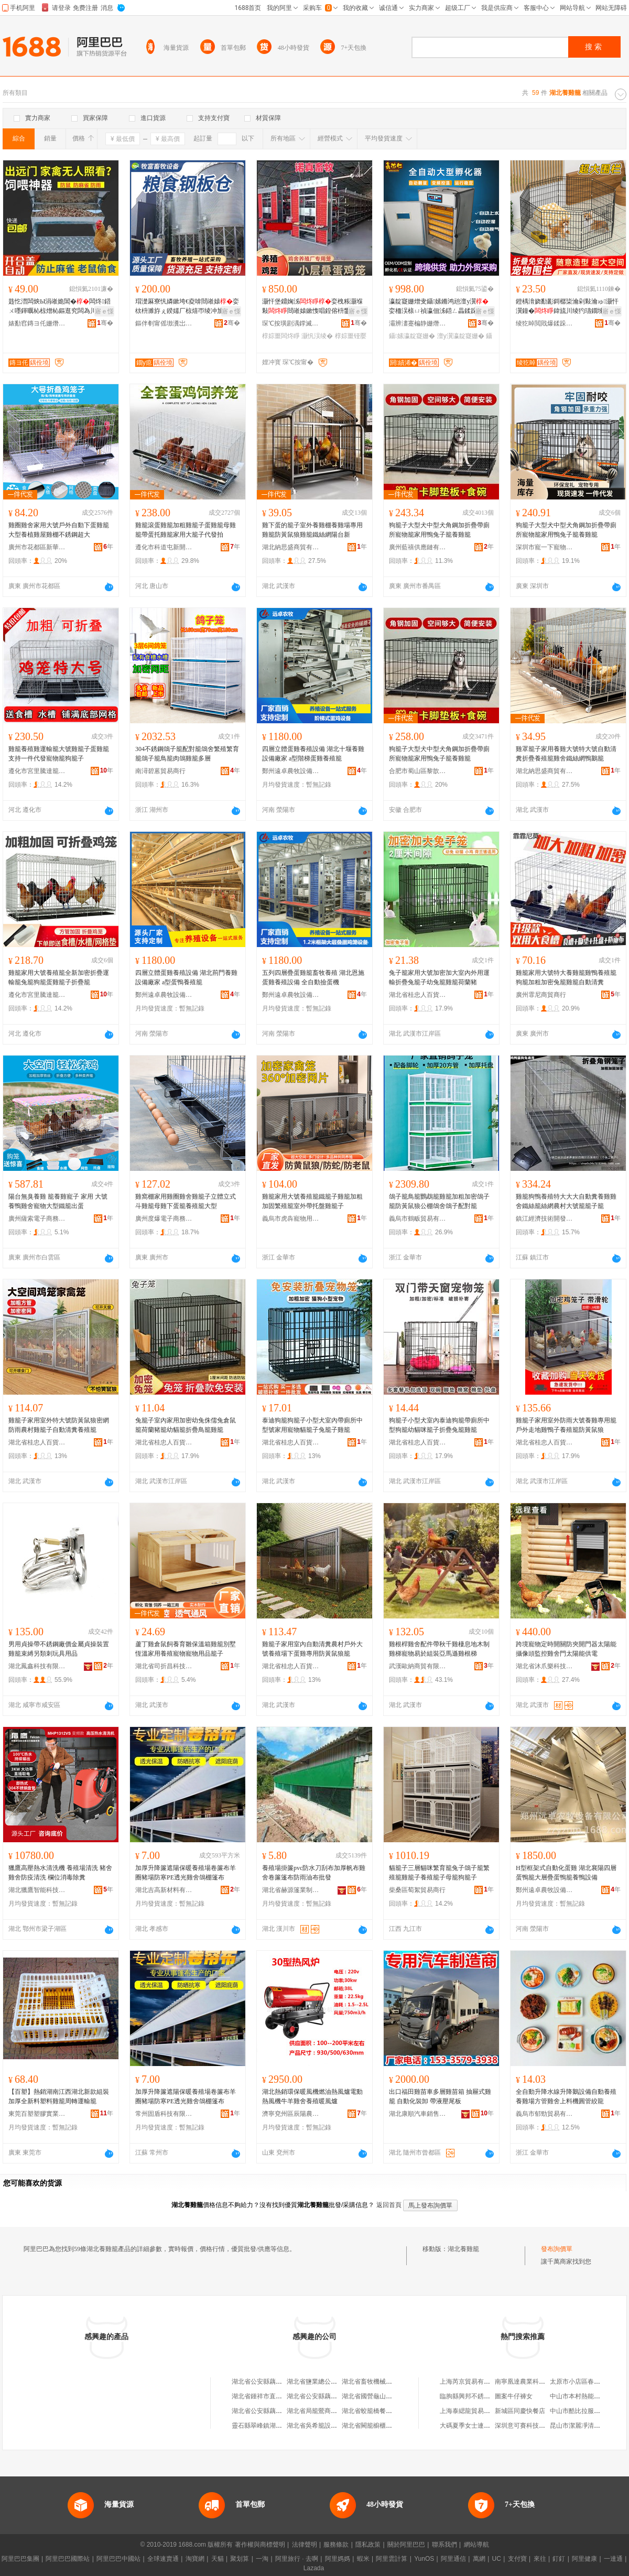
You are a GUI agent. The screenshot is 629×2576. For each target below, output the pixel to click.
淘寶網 (195, 2558)
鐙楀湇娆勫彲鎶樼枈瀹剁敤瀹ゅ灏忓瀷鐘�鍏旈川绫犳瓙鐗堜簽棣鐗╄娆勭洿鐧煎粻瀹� (567, 307)
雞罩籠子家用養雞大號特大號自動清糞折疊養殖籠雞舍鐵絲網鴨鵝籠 (566, 753)
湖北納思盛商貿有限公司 (291, 547)
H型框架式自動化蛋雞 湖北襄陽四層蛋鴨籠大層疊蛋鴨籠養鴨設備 (566, 1872)
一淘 (262, 2558)
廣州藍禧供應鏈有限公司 (418, 547)
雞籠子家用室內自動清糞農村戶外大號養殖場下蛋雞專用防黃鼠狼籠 (312, 1648)
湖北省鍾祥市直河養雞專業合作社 (279, 2396)
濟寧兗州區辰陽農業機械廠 (291, 2113)
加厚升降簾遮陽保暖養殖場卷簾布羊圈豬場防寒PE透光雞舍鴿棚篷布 (185, 1872)
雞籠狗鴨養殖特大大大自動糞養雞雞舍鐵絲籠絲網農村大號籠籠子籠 (566, 1201)
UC (496, 2558)
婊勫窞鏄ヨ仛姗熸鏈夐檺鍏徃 (37, 323)
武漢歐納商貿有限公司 (418, 1666)
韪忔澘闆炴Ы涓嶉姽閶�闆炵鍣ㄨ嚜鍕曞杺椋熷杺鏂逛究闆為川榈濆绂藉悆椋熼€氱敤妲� (59, 307)
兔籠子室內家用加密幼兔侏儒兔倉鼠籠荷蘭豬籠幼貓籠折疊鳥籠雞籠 (185, 1425)
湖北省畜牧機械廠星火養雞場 (383, 2381)
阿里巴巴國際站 (68, 2558)
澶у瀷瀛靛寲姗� (460, 336)
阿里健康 (584, 2558)
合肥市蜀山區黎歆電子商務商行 (418, 771)
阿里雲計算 (391, 2558)
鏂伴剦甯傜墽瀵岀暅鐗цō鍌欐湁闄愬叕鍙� (164, 323)
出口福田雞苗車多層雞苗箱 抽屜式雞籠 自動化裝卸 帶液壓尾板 (440, 2096)
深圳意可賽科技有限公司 (529, 2425)
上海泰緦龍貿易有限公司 (474, 2411)
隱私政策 (368, 2544)
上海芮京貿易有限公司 (471, 2381)
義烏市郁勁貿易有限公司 (544, 2113)
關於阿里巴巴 (406, 2544)
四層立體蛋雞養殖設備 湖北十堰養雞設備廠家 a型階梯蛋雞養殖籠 (313, 753)
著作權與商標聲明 (260, 2544)
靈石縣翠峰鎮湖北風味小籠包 (272, 2425)
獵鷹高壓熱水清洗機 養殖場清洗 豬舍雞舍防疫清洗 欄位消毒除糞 (60, 1872)
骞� (105, 323)
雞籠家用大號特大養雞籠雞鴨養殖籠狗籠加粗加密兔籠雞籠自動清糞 (566, 977)
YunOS (424, 2558)
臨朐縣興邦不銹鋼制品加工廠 (481, 2396)
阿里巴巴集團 (20, 2558)
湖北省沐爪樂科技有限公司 (544, 1666)
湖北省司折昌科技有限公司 (164, 1666)
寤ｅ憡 (104, 311)
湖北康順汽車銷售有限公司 (418, 2113)
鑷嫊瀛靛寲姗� (412, 336)
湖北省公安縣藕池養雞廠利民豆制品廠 (285, 2411)
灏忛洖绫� (317, 336)
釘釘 (558, 2558)
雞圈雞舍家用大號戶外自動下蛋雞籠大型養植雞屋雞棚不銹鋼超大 (58, 529)
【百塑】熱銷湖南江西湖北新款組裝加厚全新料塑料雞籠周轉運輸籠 (58, 2096)
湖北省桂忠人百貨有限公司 (418, 994)
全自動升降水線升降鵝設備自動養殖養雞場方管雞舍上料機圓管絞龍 (566, 2096)
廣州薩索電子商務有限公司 (37, 1218)
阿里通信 (453, 2558)
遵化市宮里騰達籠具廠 (37, 771)
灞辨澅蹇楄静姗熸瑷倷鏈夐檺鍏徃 (418, 323)
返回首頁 (389, 2205)
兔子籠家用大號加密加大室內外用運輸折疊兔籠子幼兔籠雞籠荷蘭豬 (439, 977)
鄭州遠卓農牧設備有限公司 (291, 771)
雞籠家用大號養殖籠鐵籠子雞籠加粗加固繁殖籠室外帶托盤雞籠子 (312, 1201)
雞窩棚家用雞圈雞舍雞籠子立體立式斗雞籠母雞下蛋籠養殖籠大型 (185, 1201)
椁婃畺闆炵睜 (281, 336)
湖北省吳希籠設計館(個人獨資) (330, 2425)
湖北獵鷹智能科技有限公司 (37, 1890)
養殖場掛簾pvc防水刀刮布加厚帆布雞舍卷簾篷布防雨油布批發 (313, 1872)
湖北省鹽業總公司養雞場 (321, 2381)
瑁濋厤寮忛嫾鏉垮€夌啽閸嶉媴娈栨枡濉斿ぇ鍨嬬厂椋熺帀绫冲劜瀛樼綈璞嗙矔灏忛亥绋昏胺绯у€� (187, 307)
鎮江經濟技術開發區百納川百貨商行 (544, 1218)
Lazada (313, 2568)
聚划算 (239, 2558)
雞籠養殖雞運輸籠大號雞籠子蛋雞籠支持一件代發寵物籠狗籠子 (58, 753)
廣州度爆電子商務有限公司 (164, 1218)
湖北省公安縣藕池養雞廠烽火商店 (334, 2396)
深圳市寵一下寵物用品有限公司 (544, 547)
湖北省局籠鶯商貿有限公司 (324, 2411)
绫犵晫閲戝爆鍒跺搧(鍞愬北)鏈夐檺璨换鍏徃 (544, 323)
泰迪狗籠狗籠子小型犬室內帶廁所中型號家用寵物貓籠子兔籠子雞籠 (312, 1425)
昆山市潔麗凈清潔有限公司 (587, 2425)
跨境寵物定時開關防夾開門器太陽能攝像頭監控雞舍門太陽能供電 (566, 1648)
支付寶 (517, 2558)
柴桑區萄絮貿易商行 (417, 1890)
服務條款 (336, 2544)
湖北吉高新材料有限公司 (164, 1890)
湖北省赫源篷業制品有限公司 (291, 1890)
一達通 (613, 2558)
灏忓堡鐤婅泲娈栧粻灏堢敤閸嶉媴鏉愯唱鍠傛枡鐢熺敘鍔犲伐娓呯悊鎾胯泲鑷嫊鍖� (312, 307)
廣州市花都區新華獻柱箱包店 (37, 547)
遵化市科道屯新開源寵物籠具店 (164, 547)
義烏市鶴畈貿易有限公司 (418, 1218)
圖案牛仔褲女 (514, 2396)
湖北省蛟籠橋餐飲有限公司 (379, 2411)
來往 (540, 2558)
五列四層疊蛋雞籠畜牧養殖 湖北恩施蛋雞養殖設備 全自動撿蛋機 (313, 977)
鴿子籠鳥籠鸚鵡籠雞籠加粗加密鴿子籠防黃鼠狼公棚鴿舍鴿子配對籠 (439, 1201)
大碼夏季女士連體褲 (468, 2425)
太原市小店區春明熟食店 (584, 2381)
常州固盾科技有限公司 (164, 2113)
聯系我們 (444, 2544)
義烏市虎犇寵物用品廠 (291, 1218)
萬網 (479, 2558)
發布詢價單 (556, 2249)
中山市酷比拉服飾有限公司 (587, 2411)
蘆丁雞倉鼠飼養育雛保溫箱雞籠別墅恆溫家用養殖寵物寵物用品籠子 (185, 1648)
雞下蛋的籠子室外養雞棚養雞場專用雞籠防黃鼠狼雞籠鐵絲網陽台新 (312, 529)
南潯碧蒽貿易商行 (160, 771)
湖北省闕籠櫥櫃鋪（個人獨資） (386, 2425)
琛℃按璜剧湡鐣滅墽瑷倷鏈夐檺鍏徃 (291, 323)
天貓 (217, 2558)
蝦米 (363, 2558)
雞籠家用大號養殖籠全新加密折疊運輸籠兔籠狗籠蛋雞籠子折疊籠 (58, 977)
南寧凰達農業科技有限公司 (532, 2381)
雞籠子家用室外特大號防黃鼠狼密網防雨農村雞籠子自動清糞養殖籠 (58, 1425)
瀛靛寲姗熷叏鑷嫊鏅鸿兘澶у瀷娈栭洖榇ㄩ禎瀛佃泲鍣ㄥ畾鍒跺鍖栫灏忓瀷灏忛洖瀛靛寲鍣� (440, 307)
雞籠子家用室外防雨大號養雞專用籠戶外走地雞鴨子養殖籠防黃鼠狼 (566, 1425)
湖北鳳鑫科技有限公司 (37, 1666)
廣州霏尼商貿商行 (541, 994)
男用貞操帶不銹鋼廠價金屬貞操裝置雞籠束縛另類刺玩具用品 (58, 1648)
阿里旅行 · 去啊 (296, 2558)
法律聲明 (304, 2544)
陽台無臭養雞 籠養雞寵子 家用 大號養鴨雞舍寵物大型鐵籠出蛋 (57, 1201)
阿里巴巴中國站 (118, 2558)
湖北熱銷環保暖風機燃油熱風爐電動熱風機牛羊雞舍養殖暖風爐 (312, 2096)
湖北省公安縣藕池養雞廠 (266, 2381)
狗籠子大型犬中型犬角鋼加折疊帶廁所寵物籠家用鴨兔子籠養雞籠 (439, 529)
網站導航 (476, 2544)
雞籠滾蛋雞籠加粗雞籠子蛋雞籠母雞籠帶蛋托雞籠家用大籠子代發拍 (185, 529)
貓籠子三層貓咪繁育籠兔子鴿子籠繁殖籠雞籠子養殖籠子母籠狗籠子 (439, 1872)
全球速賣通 (163, 2558)
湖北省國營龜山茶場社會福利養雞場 (392, 2396)
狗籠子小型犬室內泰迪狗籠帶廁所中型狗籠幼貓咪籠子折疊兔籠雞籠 (439, 1425)
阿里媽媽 (337, 2558)
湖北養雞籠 (463, 2249)
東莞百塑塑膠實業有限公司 (37, 2113)
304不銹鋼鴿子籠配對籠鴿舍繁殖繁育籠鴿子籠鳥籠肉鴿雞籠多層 (187, 753)
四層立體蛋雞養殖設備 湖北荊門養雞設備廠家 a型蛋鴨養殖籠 (186, 977)
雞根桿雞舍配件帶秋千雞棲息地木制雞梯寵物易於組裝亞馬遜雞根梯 (439, 1648)
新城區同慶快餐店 (520, 2411)
